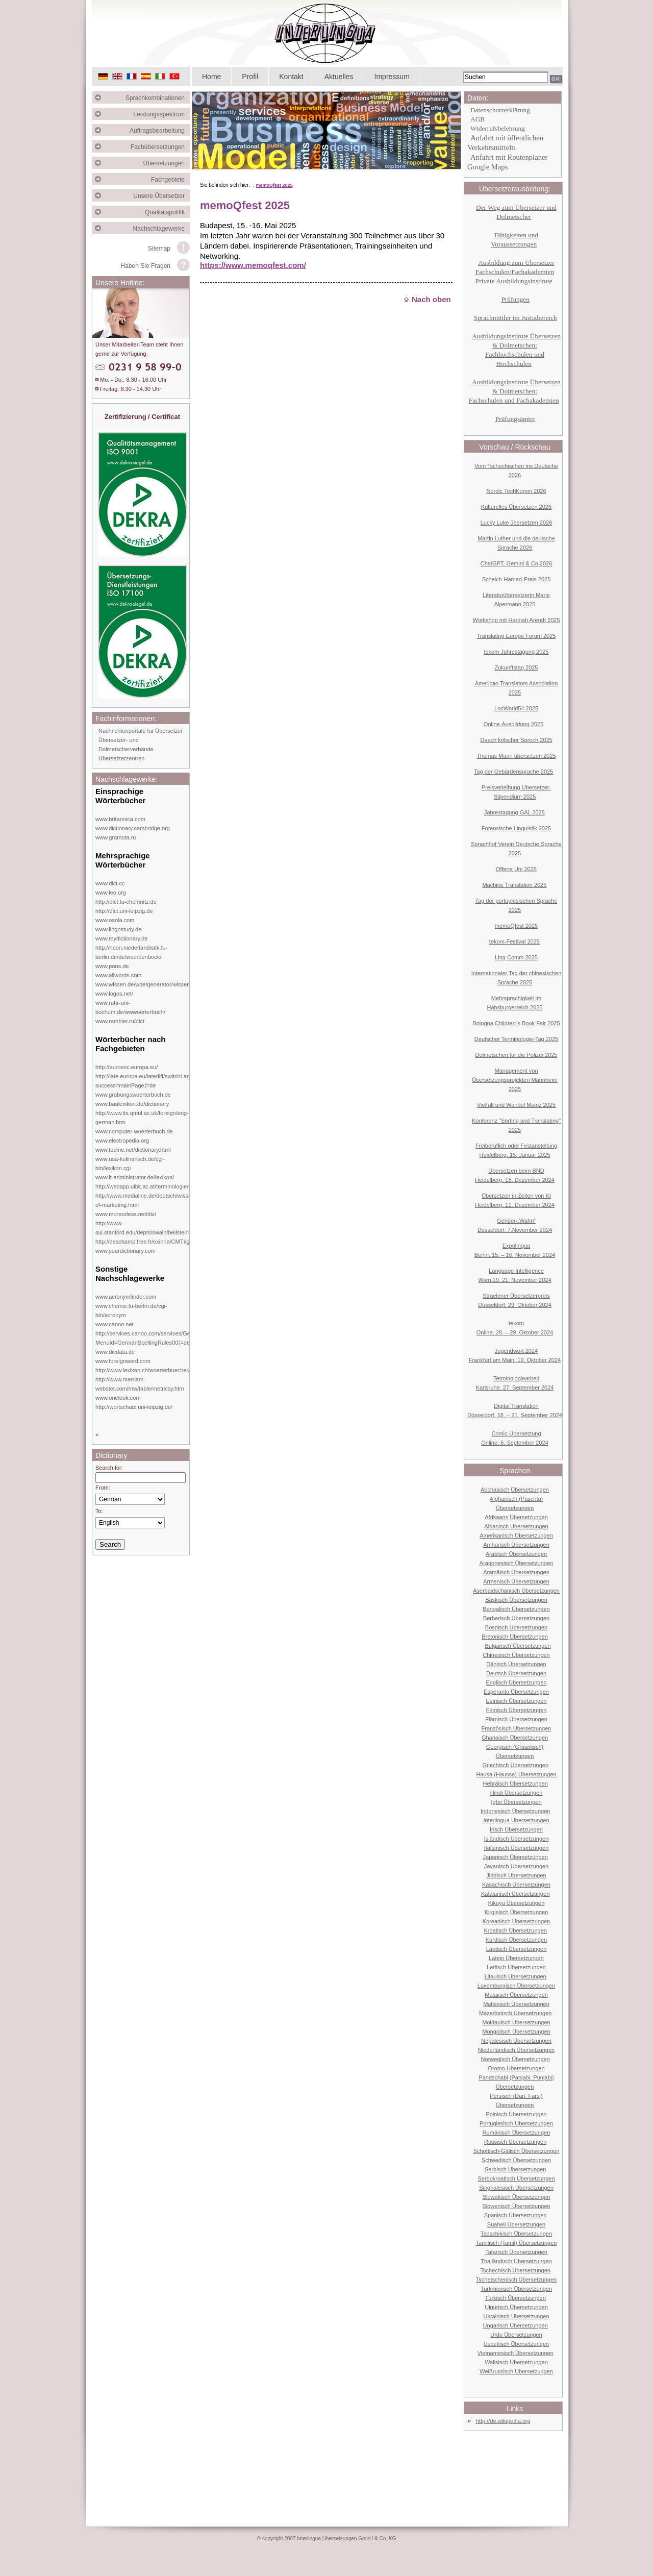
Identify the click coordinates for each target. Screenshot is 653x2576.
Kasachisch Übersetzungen (516, 1884)
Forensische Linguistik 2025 (516, 828)
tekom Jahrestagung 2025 (516, 652)
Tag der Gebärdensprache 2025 (513, 772)
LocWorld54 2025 (516, 708)
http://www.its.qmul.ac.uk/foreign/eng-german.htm (142, 1117)
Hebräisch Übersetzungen (515, 1783)
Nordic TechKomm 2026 (516, 491)
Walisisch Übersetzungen (516, 2362)
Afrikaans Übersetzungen (516, 1517)
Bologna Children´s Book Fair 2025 (516, 1023)
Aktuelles (339, 76)
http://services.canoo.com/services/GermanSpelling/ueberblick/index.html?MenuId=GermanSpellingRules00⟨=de (188, 1338)
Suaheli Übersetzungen (516, 2224)
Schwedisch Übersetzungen (516, 2160)
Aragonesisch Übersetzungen (516, 1563)
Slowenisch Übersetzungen (516, 2206)
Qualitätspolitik (167, 212)
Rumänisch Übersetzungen (516, 2132)
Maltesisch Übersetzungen (516, 2004)
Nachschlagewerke (161, 228)
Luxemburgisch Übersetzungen (516, 1986)
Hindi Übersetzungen (516, 1793)
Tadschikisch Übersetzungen (516, 2234)
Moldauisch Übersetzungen (516, 2022)
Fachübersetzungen (160, 147)
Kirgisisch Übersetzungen (516, 1912)
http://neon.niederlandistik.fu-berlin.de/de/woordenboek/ (131, 952)
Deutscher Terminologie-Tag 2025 (516, 1039)
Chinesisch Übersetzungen (516, 1655)
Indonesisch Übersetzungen (515, 1811)
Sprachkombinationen (157, 98)
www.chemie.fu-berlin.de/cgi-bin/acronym (131, 1310)
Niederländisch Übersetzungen (516, 2050)
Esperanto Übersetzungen (516, 1692)
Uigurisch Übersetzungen (516, 2307)
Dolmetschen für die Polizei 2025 (516, 1055)
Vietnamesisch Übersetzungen (516, 2353)
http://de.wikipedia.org (503, 2421)
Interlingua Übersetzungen (516, 1820)
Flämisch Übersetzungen (516, 1719)
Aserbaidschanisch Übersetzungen (516, 1591)
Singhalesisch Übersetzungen (516, 2188)
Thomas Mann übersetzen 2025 (516, 756)
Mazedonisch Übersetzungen (515, 2013)
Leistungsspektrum (161, 114)
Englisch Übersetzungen (516, 1682)
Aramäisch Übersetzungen (516, 1572)
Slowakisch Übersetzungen (516, 2197)
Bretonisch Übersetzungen (515, 1636)
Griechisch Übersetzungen (515, 1765)
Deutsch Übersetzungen (516, 1673)
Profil (250, 76)
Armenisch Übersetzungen (516, 1581)
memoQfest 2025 (274, 185)
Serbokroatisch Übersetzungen (516, 2178)
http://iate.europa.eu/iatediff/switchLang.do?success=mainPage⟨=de (149, 1080)
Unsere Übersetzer (161, 196)
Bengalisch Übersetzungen (516, 1609)
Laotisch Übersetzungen (516, 1949)
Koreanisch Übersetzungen (516, 1921)
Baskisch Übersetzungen (516, 1600)
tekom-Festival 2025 (514, 941)
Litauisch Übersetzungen (515, 1976)
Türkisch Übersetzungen (515, 2298)
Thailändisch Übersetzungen (516, 2261)
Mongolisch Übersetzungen (516, 2031)
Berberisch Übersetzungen (516, 1618)
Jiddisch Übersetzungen (516, 1875)
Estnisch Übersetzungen (516, 1701)
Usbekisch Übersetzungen (516, 2344)
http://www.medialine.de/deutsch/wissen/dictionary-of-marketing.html (158, 1200)
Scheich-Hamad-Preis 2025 (516, 579)
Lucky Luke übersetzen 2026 (516, 522)
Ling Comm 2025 (516, 957)
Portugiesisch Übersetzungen (516, 2123)
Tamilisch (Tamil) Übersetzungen (516, 2243)
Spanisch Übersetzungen (515, 2215)
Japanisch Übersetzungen (515, 1857)
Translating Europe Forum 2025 (516, 636)
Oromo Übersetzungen (516, 2068)
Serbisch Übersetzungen (515, 2169)
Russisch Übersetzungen (515, 2142)
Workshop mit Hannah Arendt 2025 (516, 620)
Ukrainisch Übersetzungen (516, 2316)
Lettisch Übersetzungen (516, 1967)
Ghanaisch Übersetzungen (515, 1738)
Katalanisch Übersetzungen (515, 1894)
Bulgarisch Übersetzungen (517, 1646)
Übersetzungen (166, 163)
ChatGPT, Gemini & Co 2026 (516, 563)
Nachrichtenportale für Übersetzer (140, 731)
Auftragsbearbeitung (160, 130)
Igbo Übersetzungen (516, 1802)
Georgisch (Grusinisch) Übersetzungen (514, 1751)
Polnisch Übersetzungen (516, 2114)
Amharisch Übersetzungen (516, 1545)
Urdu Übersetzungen (516, 2335)
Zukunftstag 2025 (516, 667)
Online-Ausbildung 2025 (513, 724)
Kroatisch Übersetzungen (515, 1930)
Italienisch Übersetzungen (516, 1848)
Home (211, 76)
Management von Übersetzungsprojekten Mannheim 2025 (515, 1080)
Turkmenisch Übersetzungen (516, 2289)
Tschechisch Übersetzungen (515, 2270)
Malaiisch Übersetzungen (516, 1995)
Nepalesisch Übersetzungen (516, 2041)
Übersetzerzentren (121, 758)
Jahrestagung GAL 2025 (514, 812)
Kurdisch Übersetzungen (516, 1940)
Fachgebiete (170, 179)
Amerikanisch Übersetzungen (516, 1535)
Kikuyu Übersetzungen (516, 1903)
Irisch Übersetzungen (516, 1829)
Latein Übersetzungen (516, 1958)
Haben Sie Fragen (145, 265)
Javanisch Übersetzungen (516, 1866)
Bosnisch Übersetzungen (516, 1627)
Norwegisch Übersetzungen (515, 2059)
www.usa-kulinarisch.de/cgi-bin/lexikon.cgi (130, 1163)
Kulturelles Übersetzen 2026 (516, 507)
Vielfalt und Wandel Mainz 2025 (516, 1105)
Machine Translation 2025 (514, 885)
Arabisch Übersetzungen (516, 1554)
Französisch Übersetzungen (516, 1728)
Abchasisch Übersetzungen (515, 1490)
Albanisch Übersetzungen (516, 1526)
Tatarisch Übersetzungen (516, 2252)
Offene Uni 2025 (516, 869)
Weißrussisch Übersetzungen (516, 2371)
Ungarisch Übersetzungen (515, 2325)
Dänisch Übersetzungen (516, 1664)
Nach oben (427, 299)
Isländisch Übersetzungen (516, 1839)
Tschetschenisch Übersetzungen (516, 2279)
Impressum (392, 76)
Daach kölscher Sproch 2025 (516, 740)
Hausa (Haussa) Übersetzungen (516, 1774)
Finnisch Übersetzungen (516, 1710)
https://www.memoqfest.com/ (253, 265)
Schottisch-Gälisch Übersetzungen (516, 2151)
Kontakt (291, 76)
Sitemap (159, 248)
